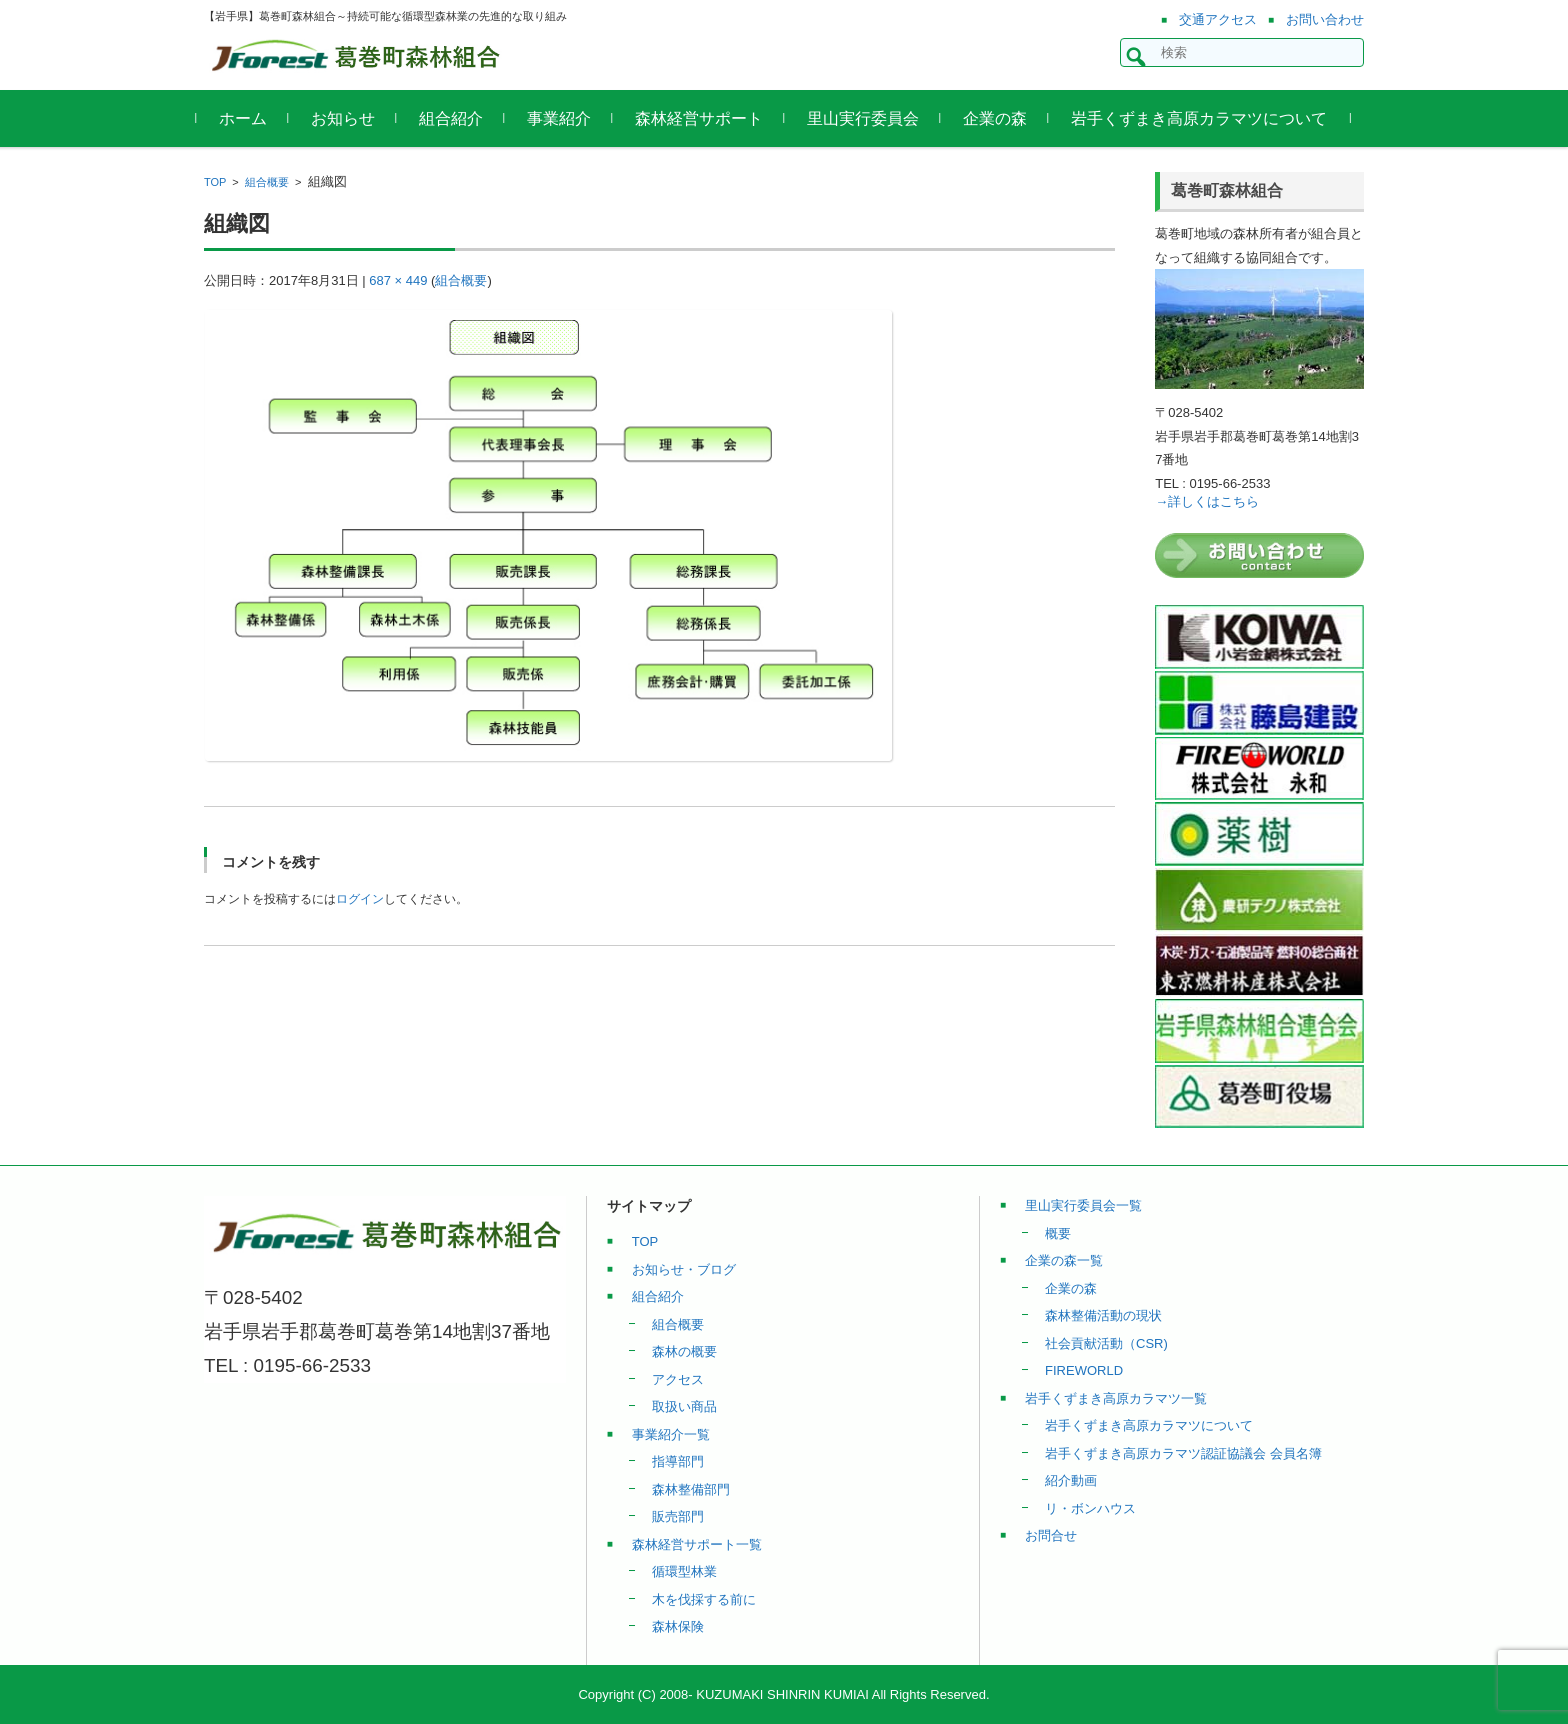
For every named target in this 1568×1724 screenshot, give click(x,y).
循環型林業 (684, 1571)
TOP (215, 182)
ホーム (250, 118)
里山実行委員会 (870, 118)
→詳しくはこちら (1207, 501)
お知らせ (350, 118)
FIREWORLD (1084, 1370)
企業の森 (1002, 118)
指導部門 (678, 1461)
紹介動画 (1071, 1480)
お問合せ (1051, 1535)
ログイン (360, 899)
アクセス (678, 1379)
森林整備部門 (691, 1489)
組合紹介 (458, 118)
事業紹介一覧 (671, 1434)
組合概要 (267, 182)
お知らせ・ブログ (684, 1269)
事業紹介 (566, 118)
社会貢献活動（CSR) (1106, 1343)
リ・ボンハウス (1090, 1508)
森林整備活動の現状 (1103, 1315)
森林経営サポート (706, 118)
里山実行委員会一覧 (1083, 1205)
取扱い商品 (684, 1406)
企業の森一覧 (1064, 1260)
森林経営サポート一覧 (697, 1544)
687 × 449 (398, 280)
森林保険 (678, 1626)
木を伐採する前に (704, 1599)
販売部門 (678, 1516)
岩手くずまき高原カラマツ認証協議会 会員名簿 (1183, 1453)
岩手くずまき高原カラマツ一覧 (1116, 1398)
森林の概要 (684, 1351)
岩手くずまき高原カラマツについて (1206, 118)
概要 (1058, 1233)
